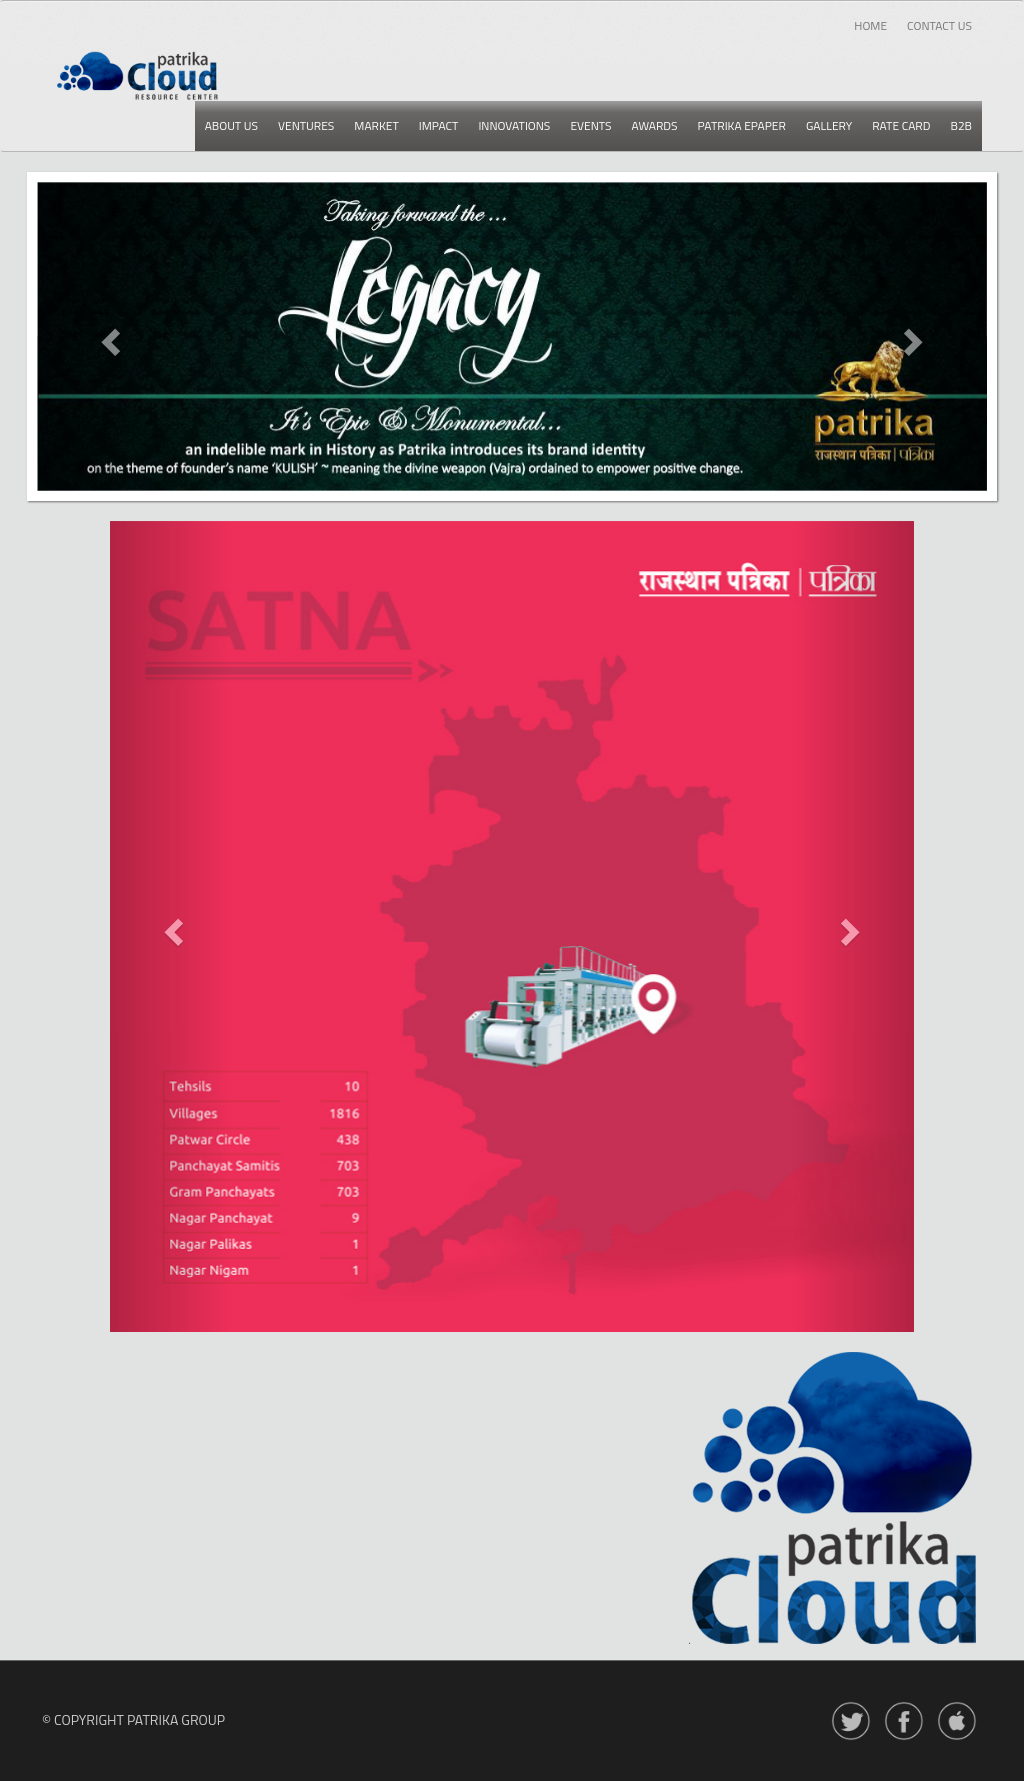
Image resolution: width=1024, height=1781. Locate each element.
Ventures (306, 125)
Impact (439, 125)
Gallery (829, 125)
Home (870, 25)
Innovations (514, 125)
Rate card (901, 125)
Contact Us (939, 25)
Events (590, 125)
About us (231, 125)
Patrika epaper (742, 125)
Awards (655, 125)
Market (376, 125)
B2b (961, 125)
